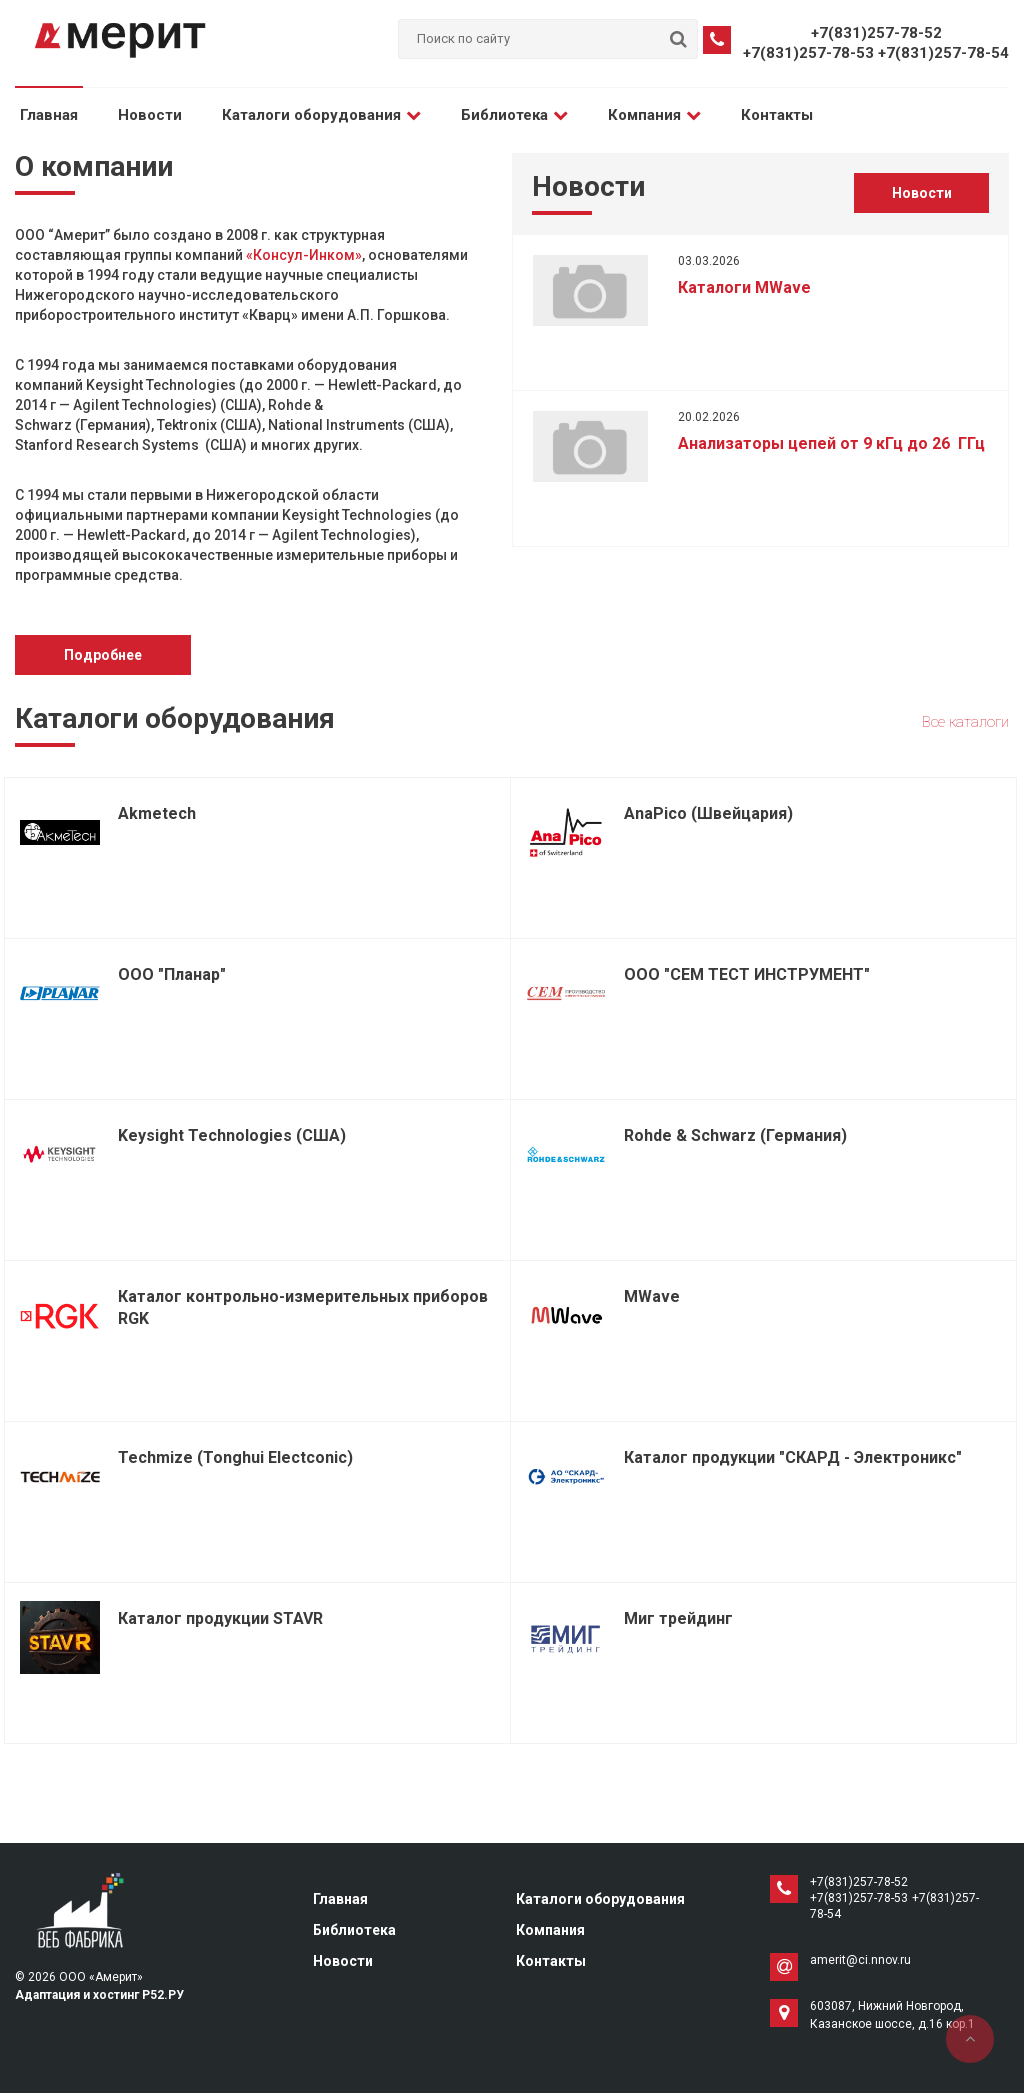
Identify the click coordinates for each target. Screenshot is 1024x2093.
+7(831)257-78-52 (876, 33)
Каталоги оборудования (321, 115)
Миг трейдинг (678, 1618)
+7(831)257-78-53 (808, 53)
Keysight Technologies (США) (232, 1135)
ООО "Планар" (172, 974)
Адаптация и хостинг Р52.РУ (99, 1995)
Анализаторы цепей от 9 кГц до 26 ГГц (831, 443)
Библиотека (514, 115)
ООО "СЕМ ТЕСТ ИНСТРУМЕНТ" (747, 974)
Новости (150, 115)
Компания (654, 115)
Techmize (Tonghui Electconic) (235, 1457)
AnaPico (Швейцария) (708, 813)
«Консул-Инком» (304, 255)
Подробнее (103, 655)
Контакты (777, 115)
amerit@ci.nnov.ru (860, 1960)
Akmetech (157, 813)
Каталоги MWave (744, 287)
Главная (49, 115)
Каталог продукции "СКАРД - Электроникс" (793, 1457)
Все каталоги (965, 722)
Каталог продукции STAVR (220, 1618)
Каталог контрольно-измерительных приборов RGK (303, 1307)
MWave (652, 1296)
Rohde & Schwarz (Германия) (735, 1135)
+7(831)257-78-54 (943, 53)
